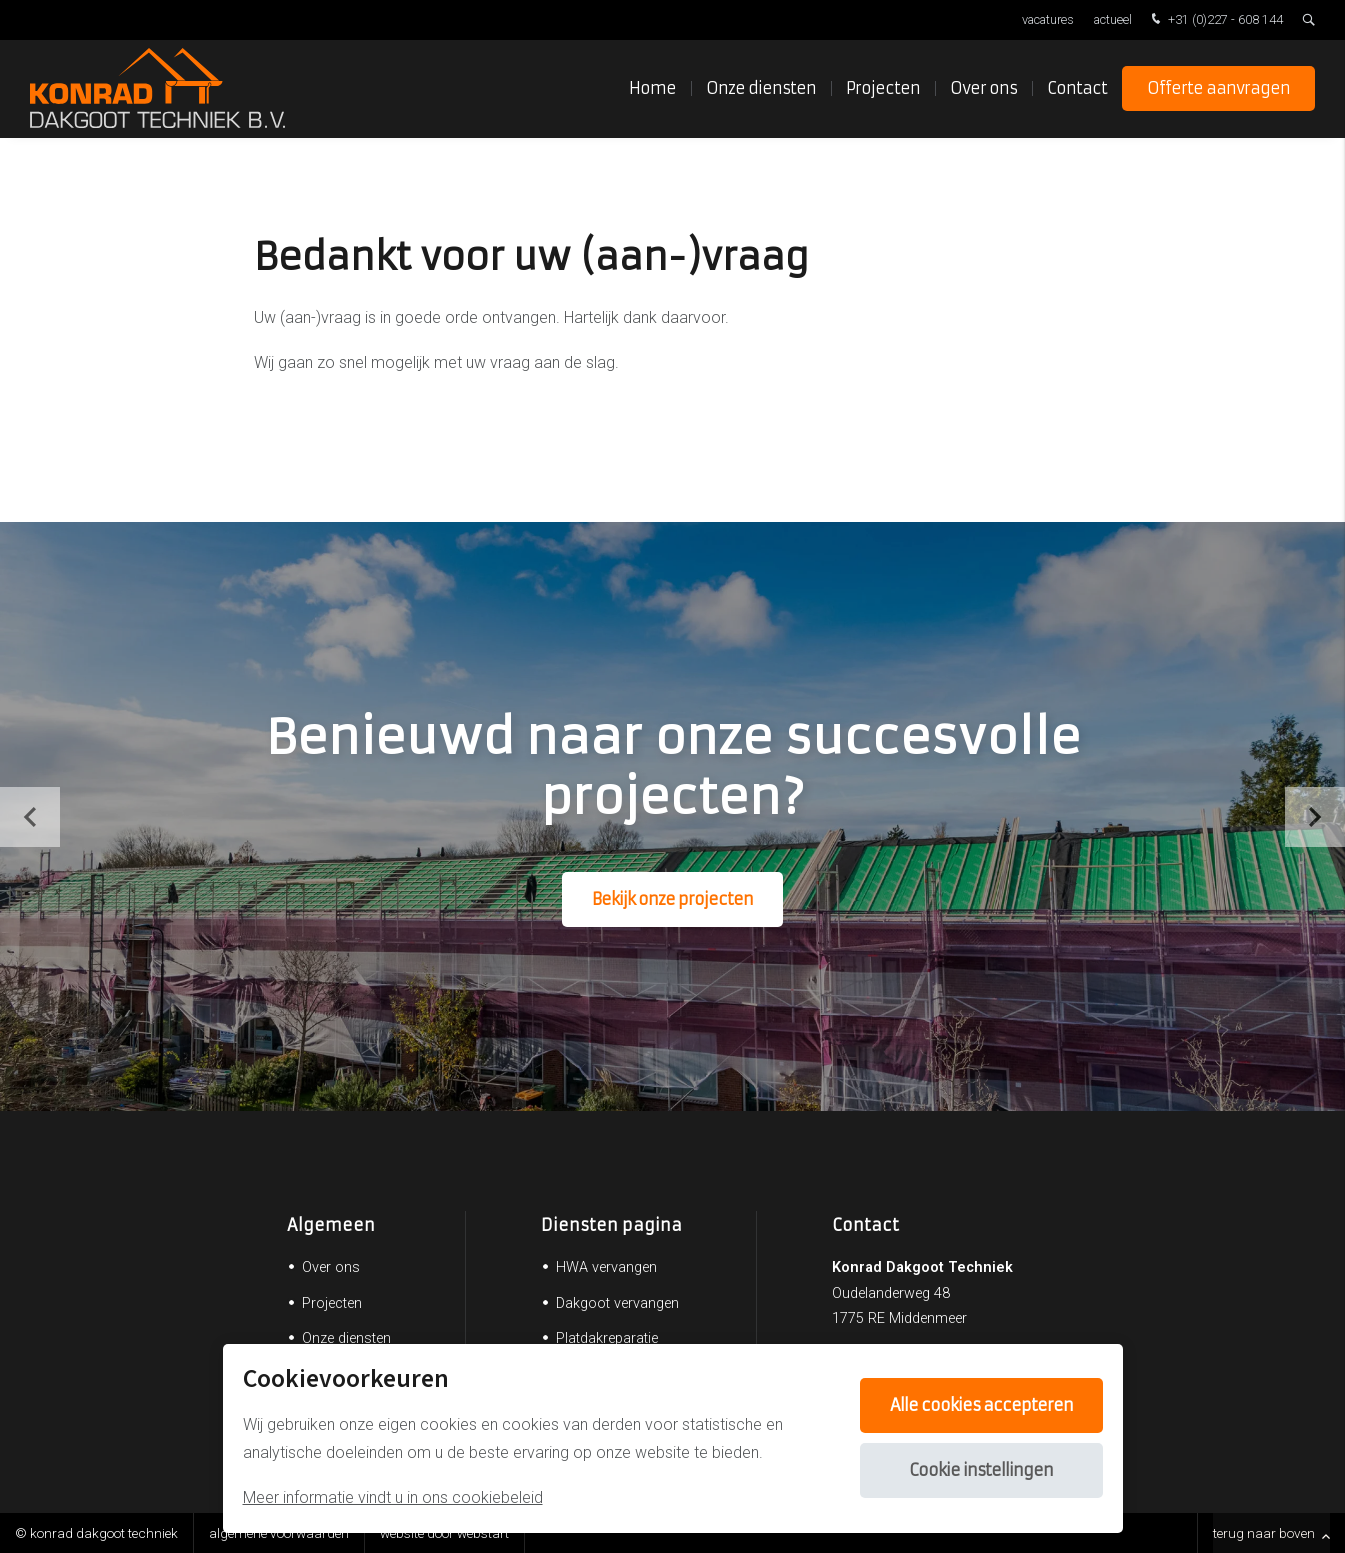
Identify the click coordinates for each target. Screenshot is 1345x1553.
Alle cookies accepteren (981, 1405)
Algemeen (331, 1225)
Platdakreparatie (607, 1338)
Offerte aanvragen (1218, 90)
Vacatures (1048, 19)
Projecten (883, 90)
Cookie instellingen (981, 1470)
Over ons (983, 90)
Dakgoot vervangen (617, 1303)
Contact (1077, 90)
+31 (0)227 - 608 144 (1215, 20)
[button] (1315, 817)
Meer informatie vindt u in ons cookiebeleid (393, 1497)
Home (652, 90)
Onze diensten (761, 90)
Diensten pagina (611, 1225)
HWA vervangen (606, 1267)
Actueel (1113, 19)
